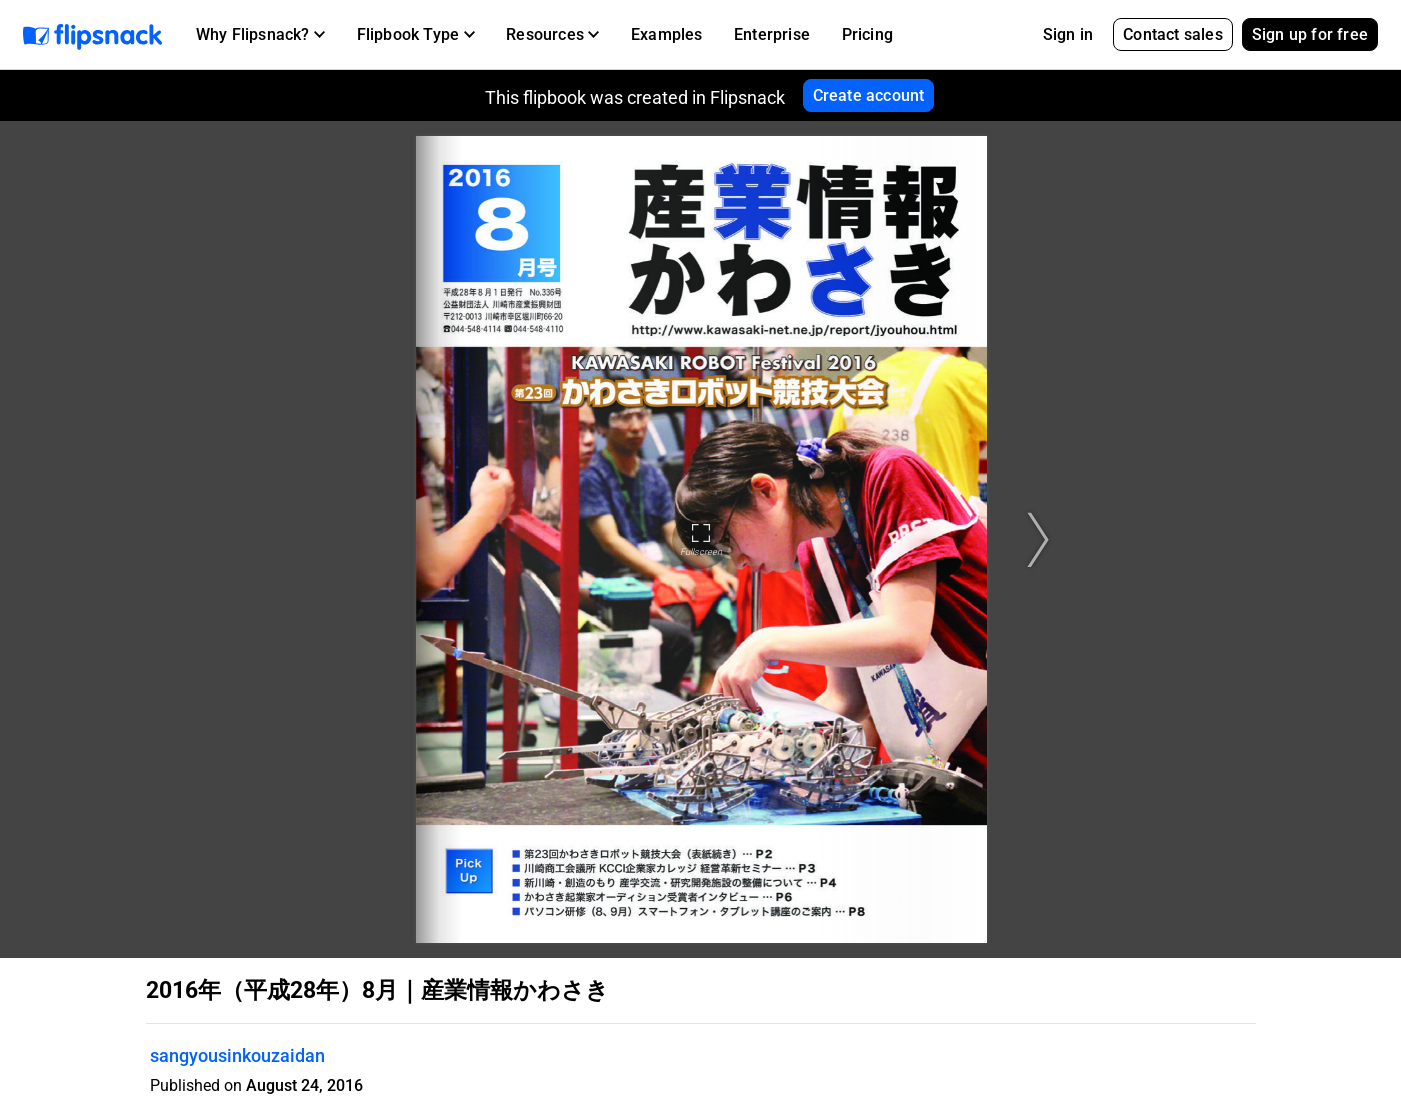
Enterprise (772, 34)
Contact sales (1173, 34)
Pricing (867, 34)
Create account (869, 95)
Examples (667, 34)
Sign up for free (1310, 34)
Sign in (1068, 34)
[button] (260, 35)
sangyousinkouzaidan (237, 1055)
